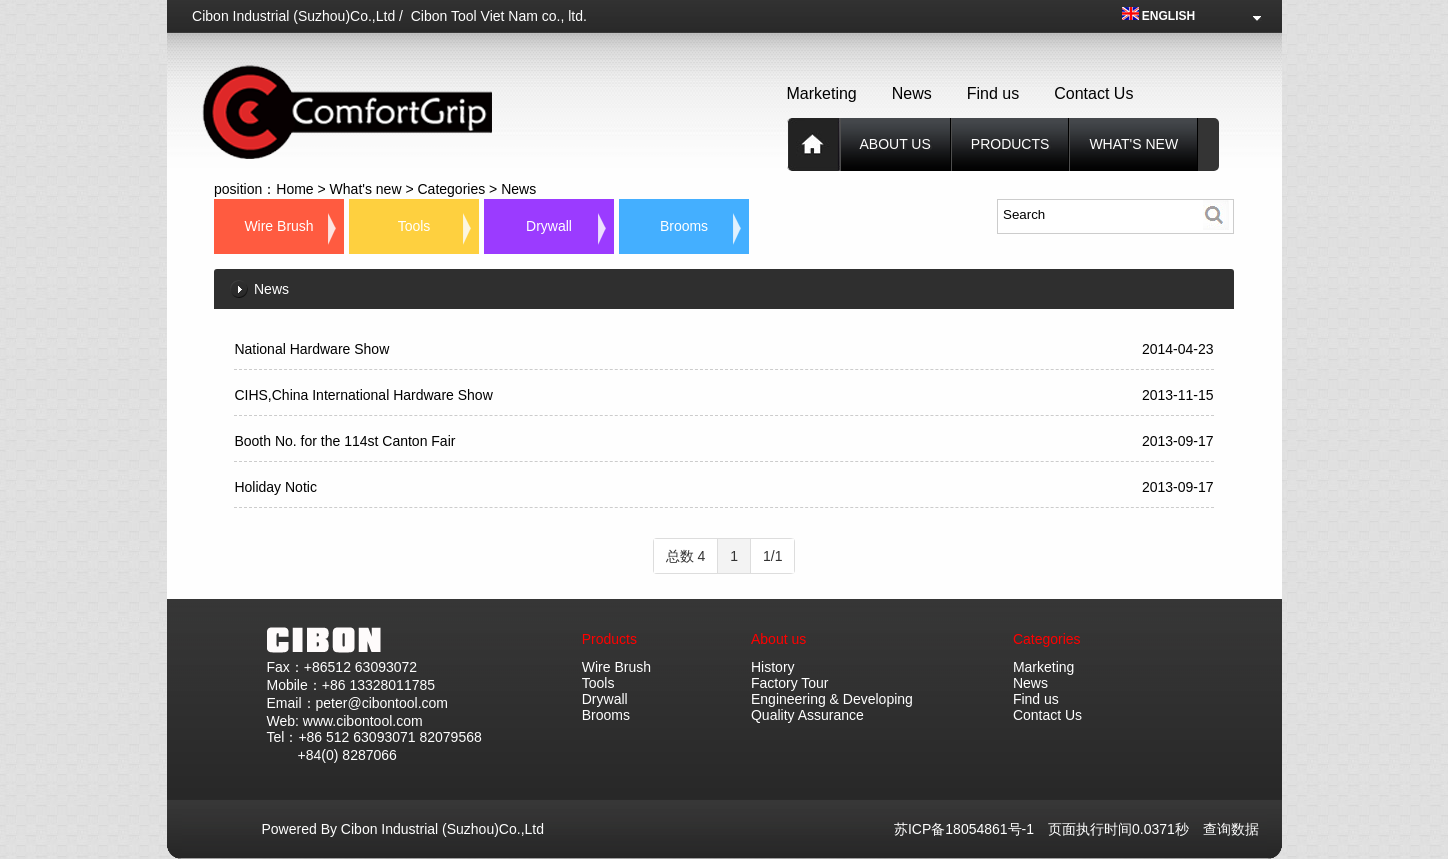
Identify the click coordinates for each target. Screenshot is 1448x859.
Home (294, 189)
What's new (1133, 144)
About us (895, 144)
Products (609, 639)
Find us (993, 93)
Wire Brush (278, 226)
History (773, 667)
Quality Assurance (807, 715)
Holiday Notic (275, 487)
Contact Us (1093, 93)
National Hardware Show (311, 349)
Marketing (822, 93)
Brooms (684, 226)
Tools (414, 226)
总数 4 (686, 556)
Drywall (549, 226)
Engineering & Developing (832, 699)
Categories (451, 189)
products (1010, 144)
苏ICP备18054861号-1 (971, 829)
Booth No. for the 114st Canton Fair (344, 441)
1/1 (772, 556)
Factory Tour (790, 683)
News (912, 93)
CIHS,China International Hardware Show (363, 395)
